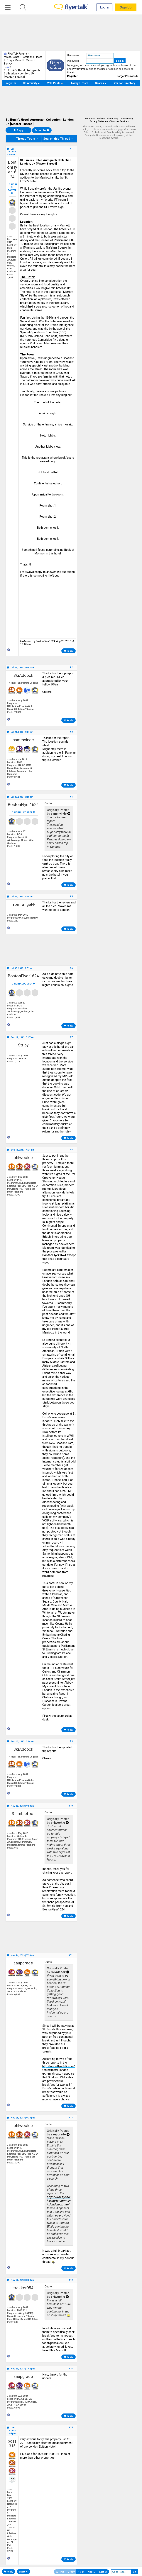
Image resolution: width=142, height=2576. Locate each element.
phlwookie (23, 1157)
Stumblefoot (23, 1813)
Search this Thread (56, 138)
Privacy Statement (99, 121)
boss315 (12, 2443)
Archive (101, 118)
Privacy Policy (80, 68)
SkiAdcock (23, 675)
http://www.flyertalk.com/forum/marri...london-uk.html (58, 2069)
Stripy (23, 1045)
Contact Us (89, 118)
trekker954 (23, 2288)
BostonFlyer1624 (12, 169)
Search (100, 83)
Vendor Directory (124, 83)
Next (92, 2571)
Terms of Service (118, 121)
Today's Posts (79, 83)
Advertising (112, 118)
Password (73, 60)
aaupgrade (23, 1963)
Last (103, 2571)
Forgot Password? (127, 76)
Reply (18, 130)
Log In (104, 7)
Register (72, 76)
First (60, 2571)
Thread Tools (25, 138)
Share (23, 2571)
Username (73, 55)
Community (31, 83)
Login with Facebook (55, 65)
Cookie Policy (126, 118)
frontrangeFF (23, 904)
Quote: (48, 803)
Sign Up (125, 7)
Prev (71, 2571)
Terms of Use (128, 65)
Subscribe (42, 130)
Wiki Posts (55, 83)
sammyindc (23, 740)
